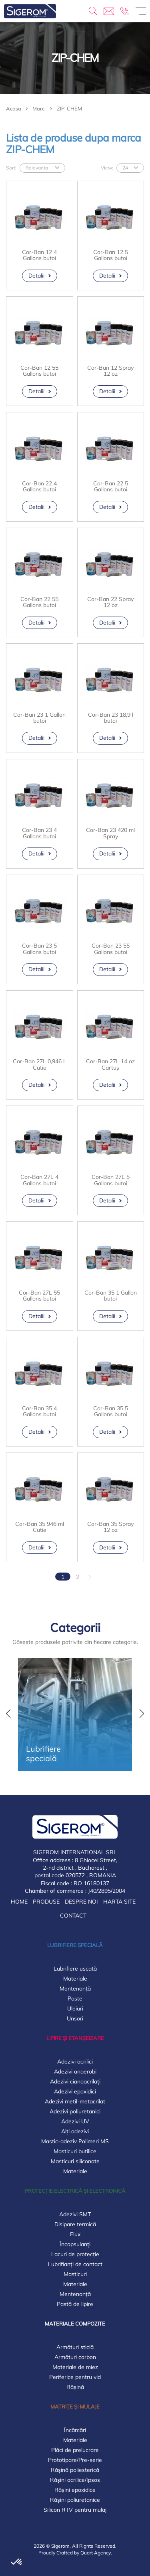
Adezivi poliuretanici (75, 2111)
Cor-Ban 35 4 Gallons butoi (39, 1411)
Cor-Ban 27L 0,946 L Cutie (39, 1064)
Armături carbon (75, 2357)
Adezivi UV (75, 2121)
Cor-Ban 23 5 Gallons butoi (39, 949)
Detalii (36, 275)
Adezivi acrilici (75, 2061)
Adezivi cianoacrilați (75, 2081)
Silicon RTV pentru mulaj (75, 2509)
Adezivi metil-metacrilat (75, 2101)
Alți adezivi (75, 2131)
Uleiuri (75, 2008)
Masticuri (75, 2274)
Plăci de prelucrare (75, 2450)
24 (125, 168)
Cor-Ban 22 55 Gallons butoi (39, 602)
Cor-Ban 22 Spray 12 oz (110, 602)
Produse (46, 1901)
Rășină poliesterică (75, 2470)
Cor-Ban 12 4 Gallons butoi (39, 255)
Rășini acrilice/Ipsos (75, 2479)
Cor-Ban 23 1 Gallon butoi (39, 718)
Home (19, 1901)
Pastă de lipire (75, 2304)
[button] (8, 1714)
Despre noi (81, 1901)
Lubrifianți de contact (75, 2264)
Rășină (75, 2387)
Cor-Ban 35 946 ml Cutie (39, 1527)
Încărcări (75, 2430)
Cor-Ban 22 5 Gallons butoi (110, 487)
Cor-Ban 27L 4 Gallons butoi (39, 1180)
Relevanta (37, 168)
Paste (75, 1998)
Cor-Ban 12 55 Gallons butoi (39, 371)
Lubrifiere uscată (75, 1968)
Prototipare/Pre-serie (75, 2460)
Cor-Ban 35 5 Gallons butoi (110, 1411)
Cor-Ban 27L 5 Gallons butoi (111, 1180)
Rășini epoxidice (75, 2489)
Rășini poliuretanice (75, 2499)
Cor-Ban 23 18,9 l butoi (110, 718)
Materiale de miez (75, 2367)
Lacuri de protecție (75, 2254)
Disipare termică (75, 2224)
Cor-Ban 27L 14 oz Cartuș (110, 1064)
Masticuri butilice (75, 2151)
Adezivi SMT (75, 2214)
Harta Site (119, 1901)
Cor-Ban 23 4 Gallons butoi (39, 833)
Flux (75, 2234)
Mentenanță (75, 1988)
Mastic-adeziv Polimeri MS (75, 2141)
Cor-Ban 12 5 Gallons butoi (110, 255)
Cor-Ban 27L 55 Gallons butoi (39, 1296)
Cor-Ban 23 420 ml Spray (110, 833)
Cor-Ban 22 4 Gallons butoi (39, 487)
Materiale (75, 1978)
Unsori (75, 2018)
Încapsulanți (75, 2244)
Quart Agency (95, 2553)
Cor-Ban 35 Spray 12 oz (110, 1527)
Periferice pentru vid (75, 2377)
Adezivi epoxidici (75, 2091)
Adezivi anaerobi (75, 2071)
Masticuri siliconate (75, 2161)
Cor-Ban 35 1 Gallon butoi (110, 1296)
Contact (73, 1915)
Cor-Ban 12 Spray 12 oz (110, 371)
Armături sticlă (75, 2347)
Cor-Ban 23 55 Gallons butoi (111, 949)
